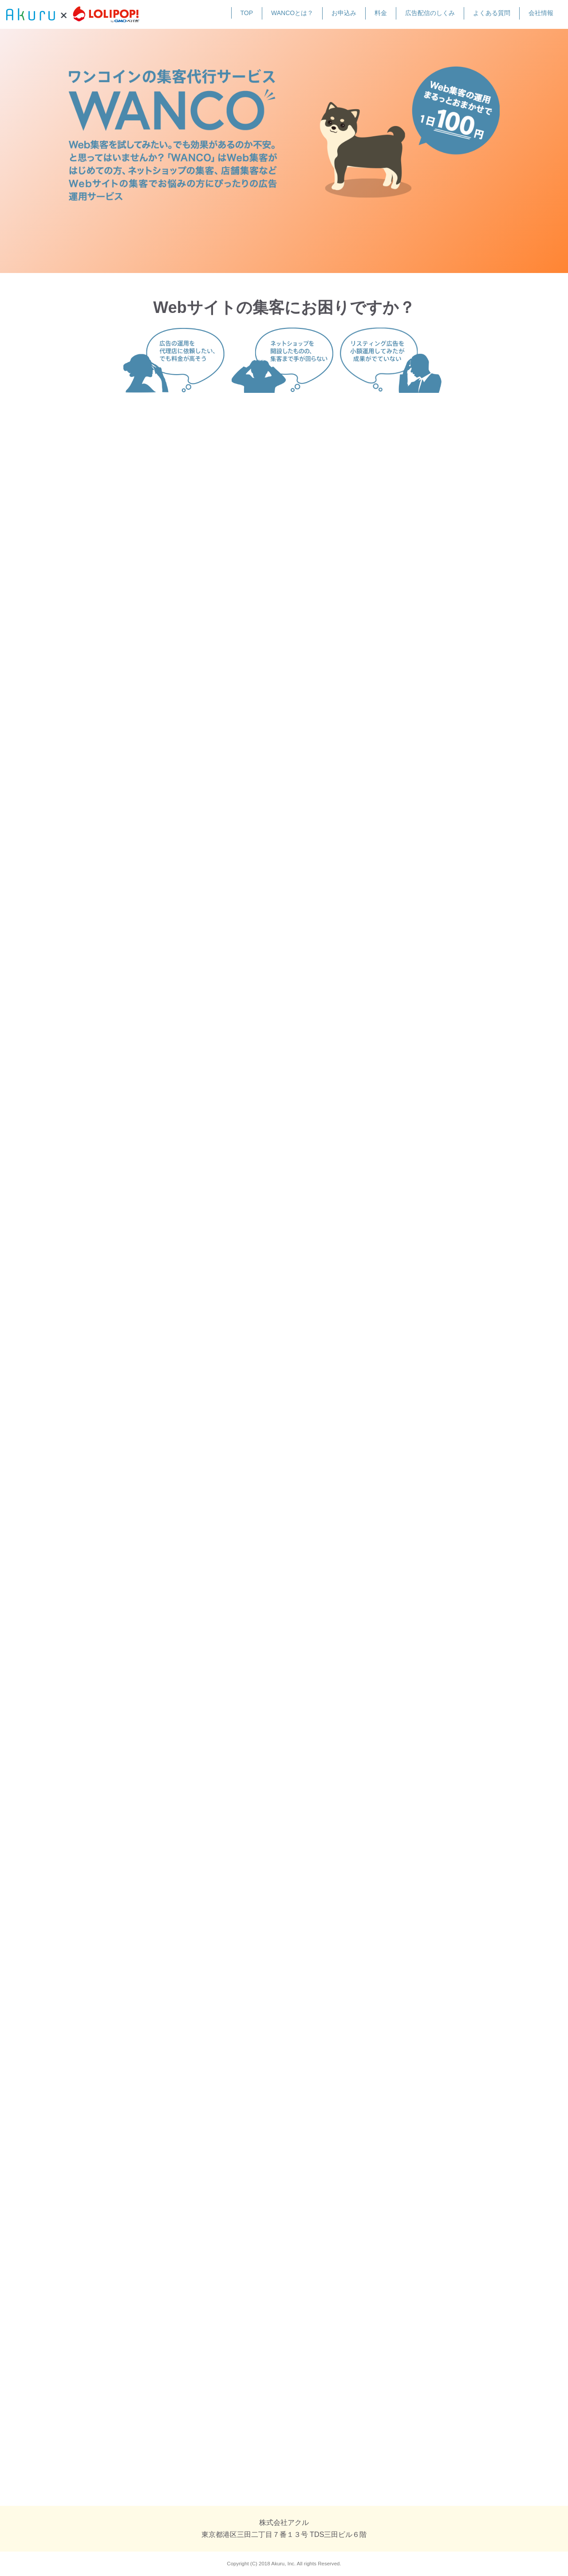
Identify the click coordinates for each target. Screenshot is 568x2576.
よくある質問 (491, 12)
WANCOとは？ (292, 12)
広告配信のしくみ (430, 12)
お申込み (343, 12)
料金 (381, 12)
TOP (247, 12)
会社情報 (541, 12)
